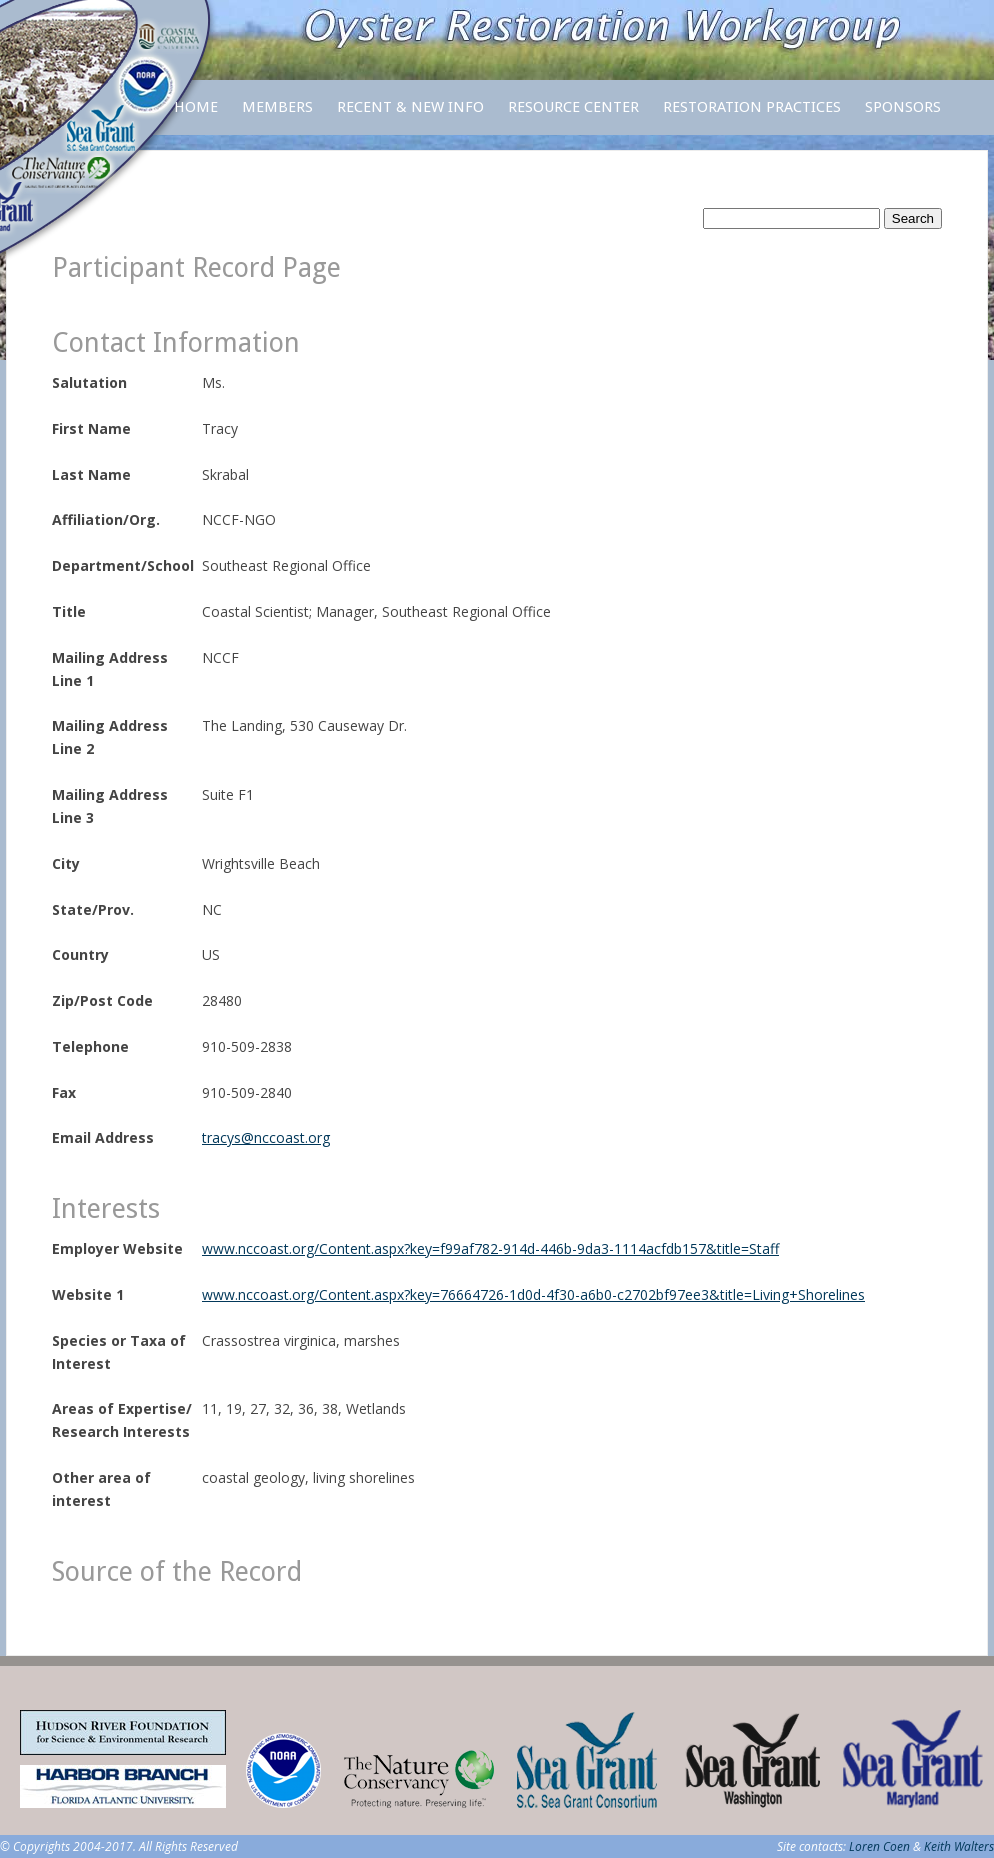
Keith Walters (959, 1846)
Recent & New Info (410, 107)
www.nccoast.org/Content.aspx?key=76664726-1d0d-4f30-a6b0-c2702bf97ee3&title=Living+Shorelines (533, 1294)
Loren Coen (879, 1846)
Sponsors (903, 107)
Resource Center (573, 116)
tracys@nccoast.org (266, 1137)
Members (277, 116)
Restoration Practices (752, 116)
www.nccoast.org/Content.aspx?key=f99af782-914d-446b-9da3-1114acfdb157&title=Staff (490, 1248)
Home (196, 107)
